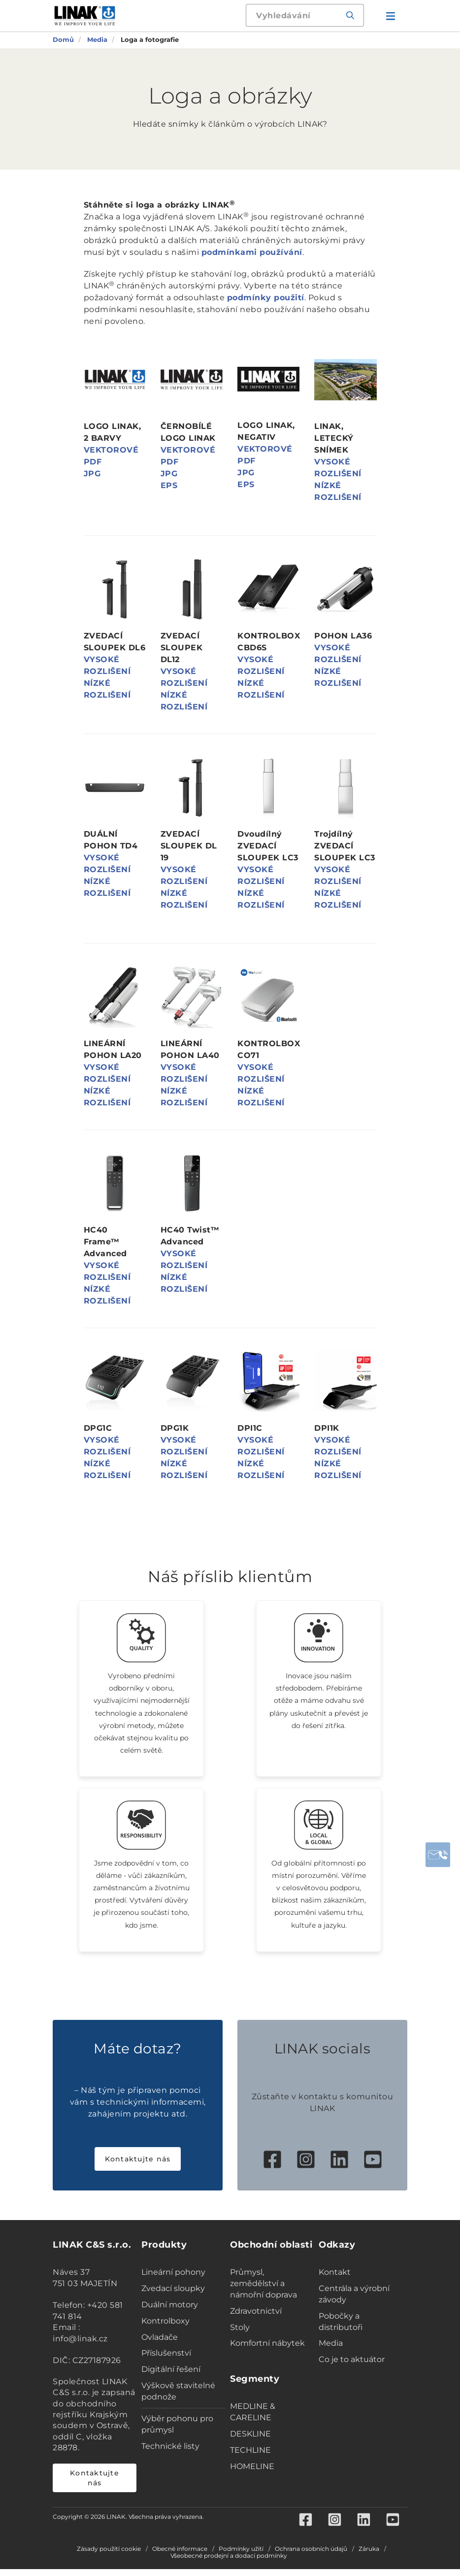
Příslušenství (166, 2359)
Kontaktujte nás (138, 2165)
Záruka (369, 2555)
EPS (169, 485)
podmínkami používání (251, 252)
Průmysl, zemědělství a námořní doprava (263, 2290)
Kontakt (335, 2279)
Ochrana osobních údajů (311, 2555)
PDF (93, 461)
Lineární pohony (173, 2279)
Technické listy (170, 2452)
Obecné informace (179, 2555)
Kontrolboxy (165, 2327)
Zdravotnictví (256, 2317)
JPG (92, 473)
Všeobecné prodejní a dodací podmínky (228, 2562)
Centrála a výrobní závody (354, 2300)
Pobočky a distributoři (340, 2328)
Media (331, 2350)
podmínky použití (265, 297)
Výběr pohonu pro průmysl (177, 2430)
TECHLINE (250, 2456)
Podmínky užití (241, 2555)
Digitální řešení (170, 2376)
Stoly (240, 2333)
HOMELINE (252, 2472)
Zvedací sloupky (173, 2294)
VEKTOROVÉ (111, 450)
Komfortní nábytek (267, 2350)
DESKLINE (250, 2440)
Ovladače (159, 2343)
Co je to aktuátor (352, 2366)
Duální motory (169, 2311)
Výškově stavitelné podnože (178, 2397)
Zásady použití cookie (109, 2555)
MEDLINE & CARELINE (252, 2418)
